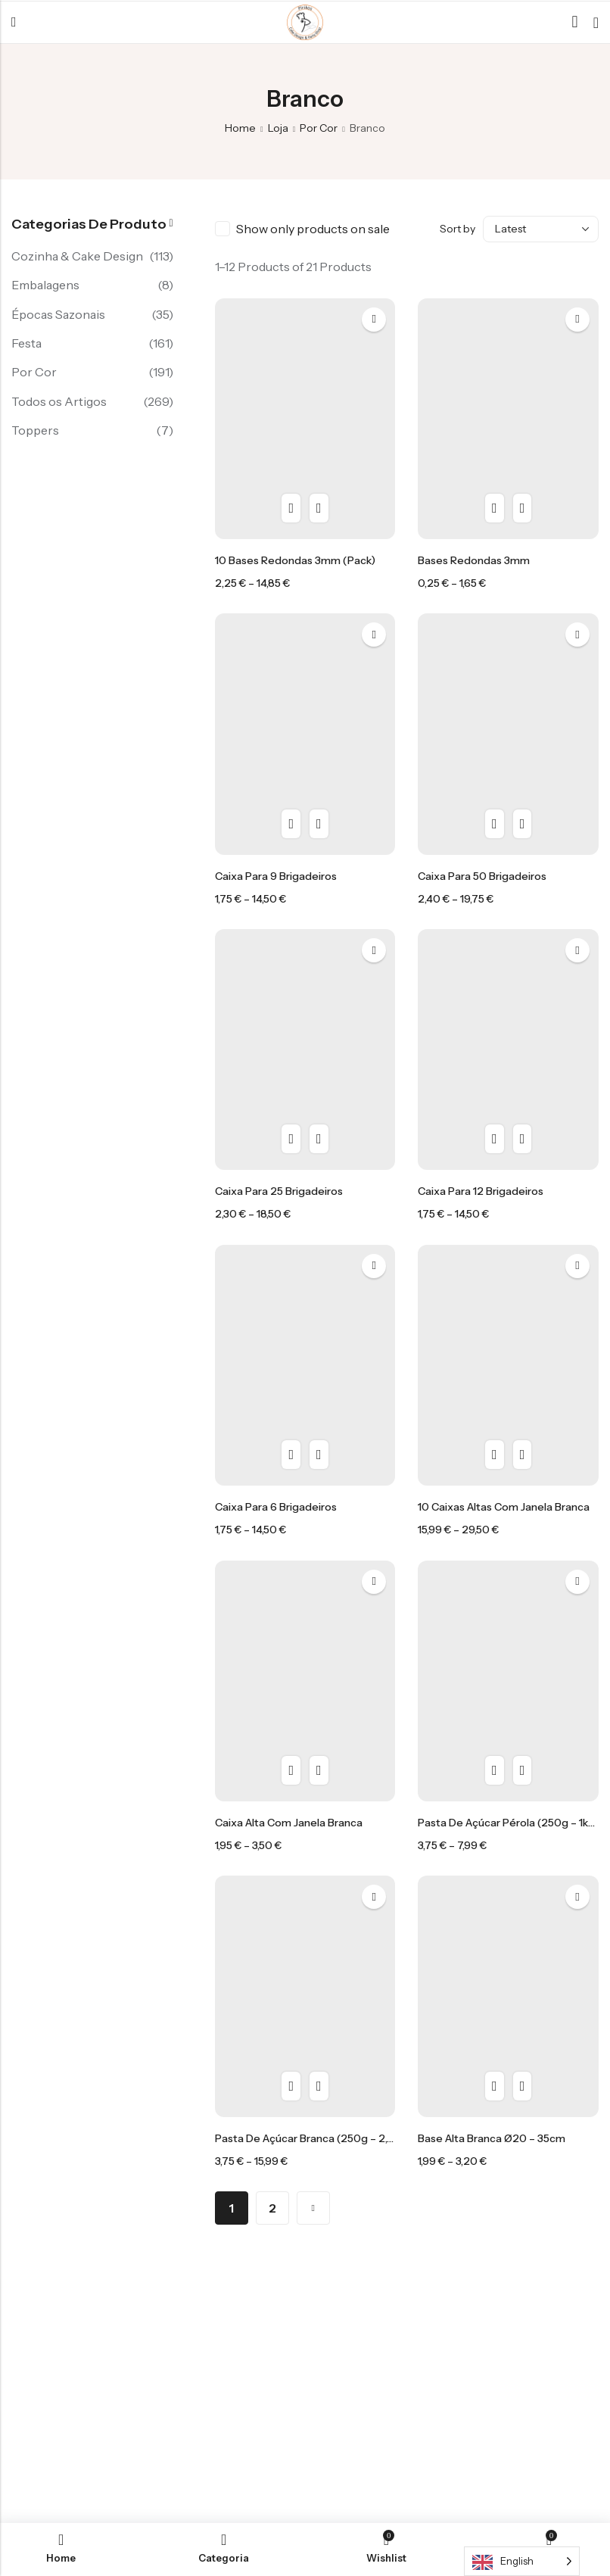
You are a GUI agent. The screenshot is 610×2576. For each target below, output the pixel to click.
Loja (278, 128)
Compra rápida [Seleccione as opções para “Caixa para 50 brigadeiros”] (522, 823)
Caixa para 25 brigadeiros (279, 1191)
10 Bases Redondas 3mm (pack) (295, 560)
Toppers (35, 430)
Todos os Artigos (59, 401)
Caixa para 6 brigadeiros (276, 1507)
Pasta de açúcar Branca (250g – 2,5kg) (312, 2138)
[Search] (575, 22)
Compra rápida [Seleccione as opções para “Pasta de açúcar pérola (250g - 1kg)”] (522, 1770)
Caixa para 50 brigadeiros (482, 876)
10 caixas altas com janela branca (504, 1507)
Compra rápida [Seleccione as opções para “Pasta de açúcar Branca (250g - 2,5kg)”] (319, 2086)
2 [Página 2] (272, 2208)
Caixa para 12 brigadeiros (480, 1191)
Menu (14, 23)
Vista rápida (291, 508)
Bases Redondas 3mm (474, 560)
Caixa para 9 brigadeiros (276, 876)
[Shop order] (541, 229)
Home (240, 128)
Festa (26, 343)
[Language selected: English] (522, 2561)
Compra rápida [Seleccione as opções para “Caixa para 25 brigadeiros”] (319, 1138)
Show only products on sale (313, 228)
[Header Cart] (596, 23)
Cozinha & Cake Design (77, 256)
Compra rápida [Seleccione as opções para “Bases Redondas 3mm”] (522, 508)
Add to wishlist (374, 319)
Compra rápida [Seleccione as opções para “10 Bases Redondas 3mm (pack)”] (319, 508)
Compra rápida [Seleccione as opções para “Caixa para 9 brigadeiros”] (319, 823)
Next (313, 2208)
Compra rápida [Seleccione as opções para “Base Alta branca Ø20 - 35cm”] (522, 2086)
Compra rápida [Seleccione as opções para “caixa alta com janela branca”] (319, 1770)
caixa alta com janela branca (289, 1822)
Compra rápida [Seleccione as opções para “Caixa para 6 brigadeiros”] (319, 1454)
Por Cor (319, 128)
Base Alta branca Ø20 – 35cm (491, 2138)
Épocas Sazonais (58, 314)
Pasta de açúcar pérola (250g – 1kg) (508, 1822)
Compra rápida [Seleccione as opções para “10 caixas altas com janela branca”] (522, 1454)
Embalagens (45, 284)
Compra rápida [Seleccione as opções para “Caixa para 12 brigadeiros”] (522, 1138)
